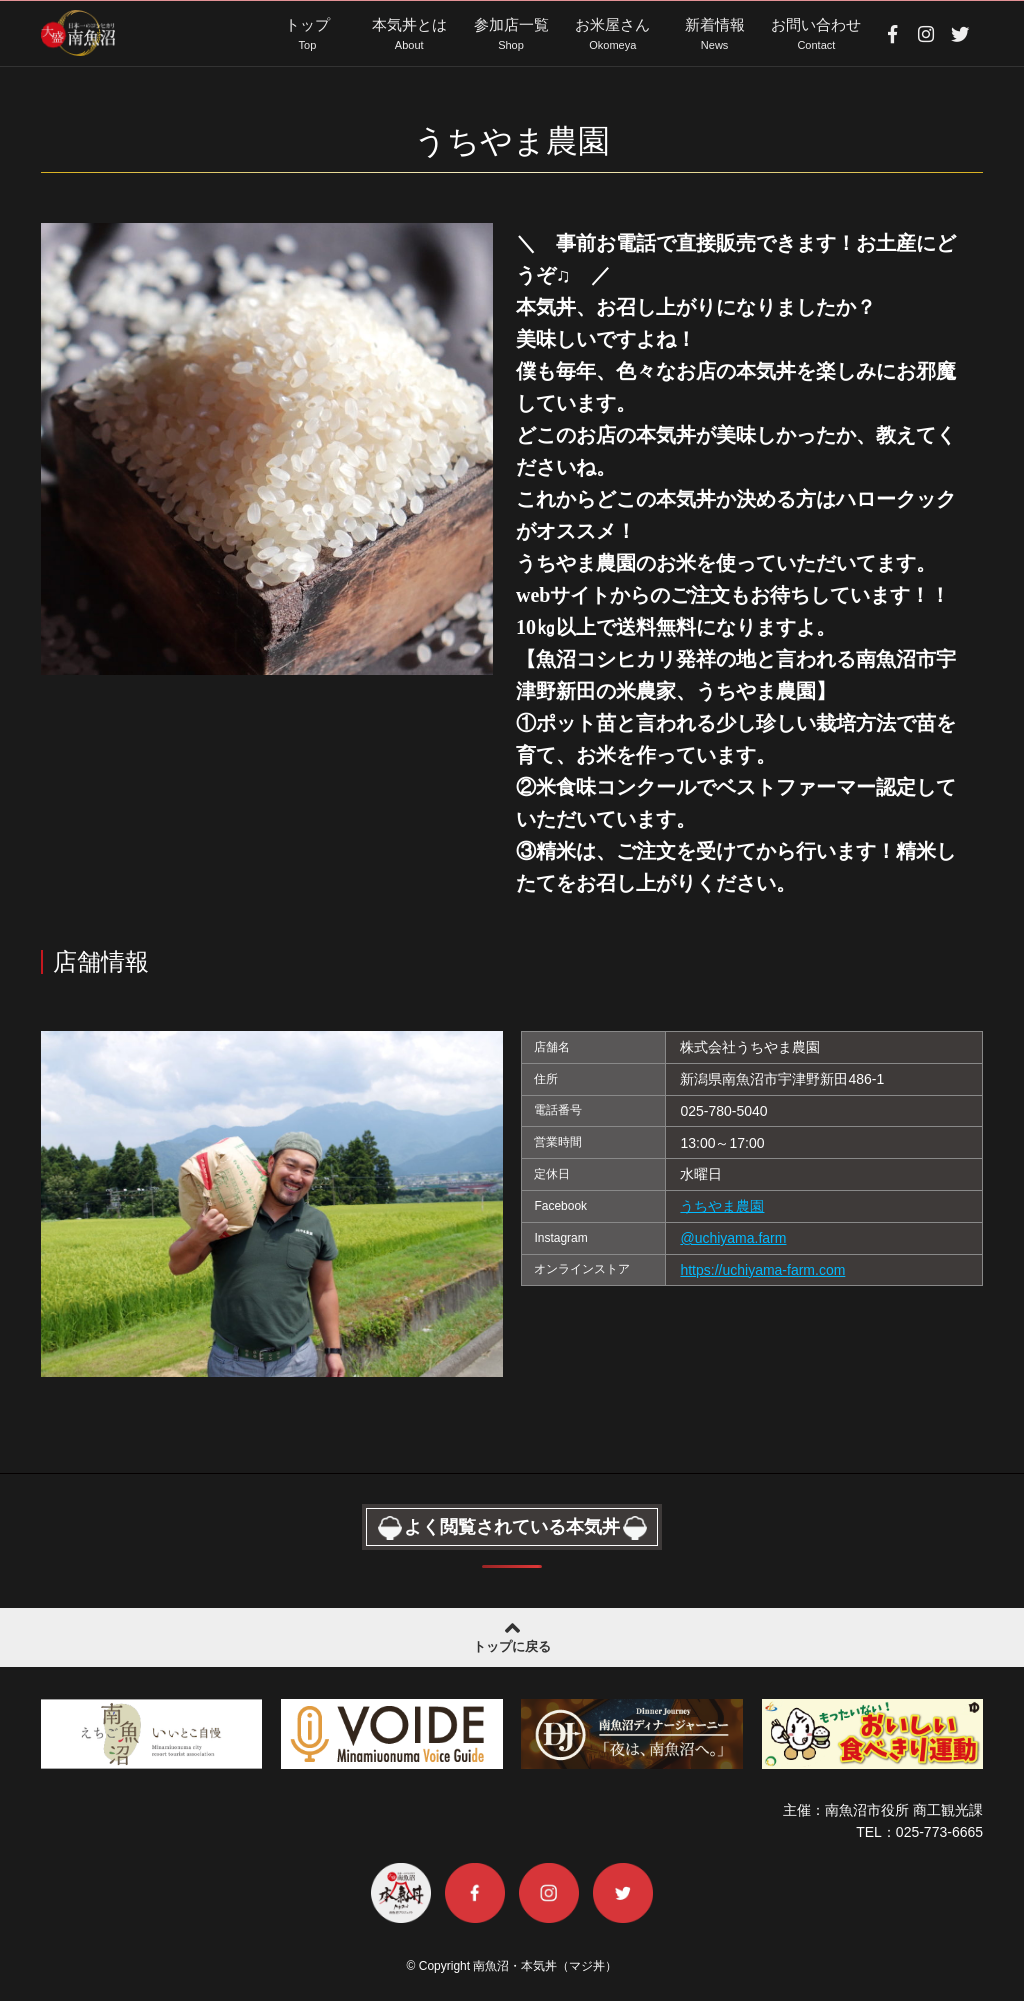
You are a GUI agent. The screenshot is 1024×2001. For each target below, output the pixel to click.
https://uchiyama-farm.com (762, 1270)
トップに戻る (512, 1635)
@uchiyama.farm (733, 1238)
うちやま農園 (722, 1206)
